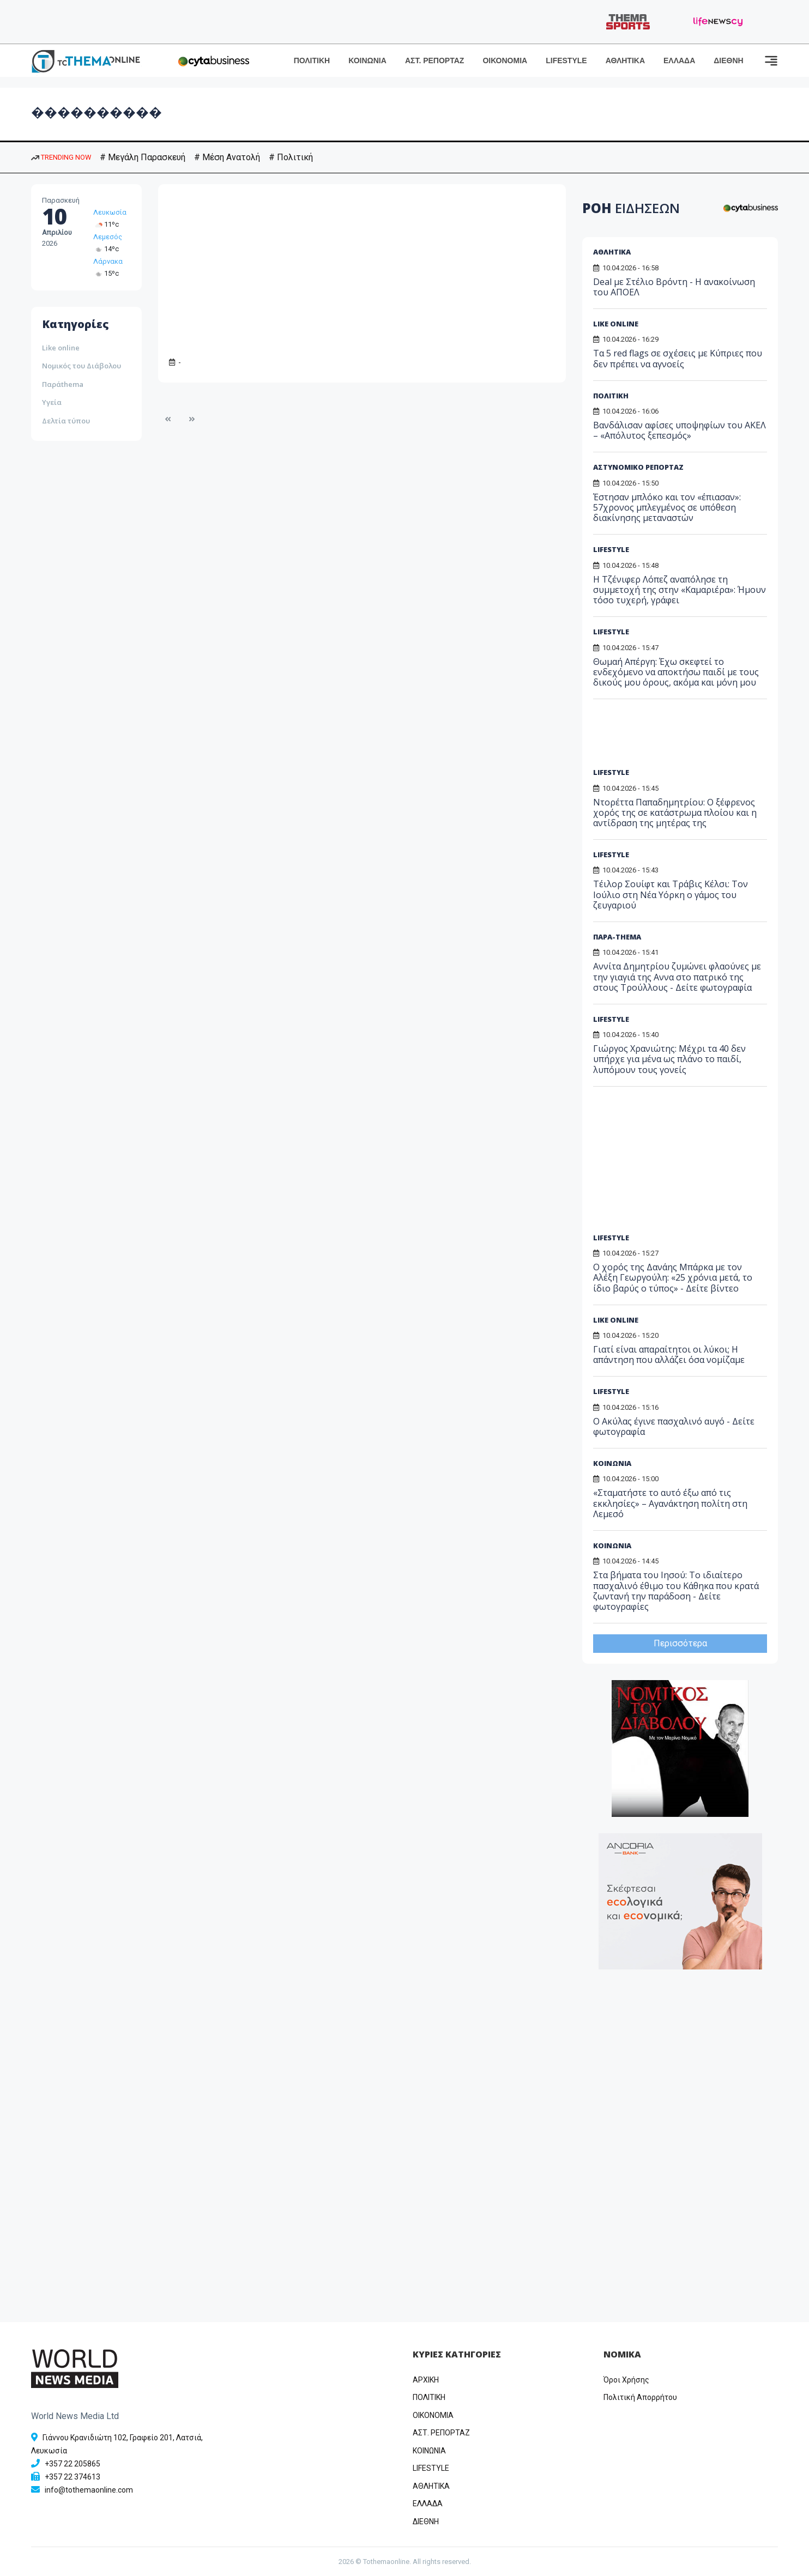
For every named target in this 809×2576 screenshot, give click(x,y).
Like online (61, 348)
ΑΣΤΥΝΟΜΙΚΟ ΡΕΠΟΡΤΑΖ (638, 467)
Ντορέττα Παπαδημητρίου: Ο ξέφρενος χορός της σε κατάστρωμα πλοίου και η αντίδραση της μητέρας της (675, 812)
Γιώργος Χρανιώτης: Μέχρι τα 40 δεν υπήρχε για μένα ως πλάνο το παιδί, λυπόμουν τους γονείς (669, 1058)
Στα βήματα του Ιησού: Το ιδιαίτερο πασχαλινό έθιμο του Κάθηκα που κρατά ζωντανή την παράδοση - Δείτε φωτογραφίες (676, 1591)
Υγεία (52, 402)
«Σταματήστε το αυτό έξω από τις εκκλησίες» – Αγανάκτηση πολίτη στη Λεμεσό (670, 1503)
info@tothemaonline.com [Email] (89, 2490)
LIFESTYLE (566, 60)
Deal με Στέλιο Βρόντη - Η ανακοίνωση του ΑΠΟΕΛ (674, 287)
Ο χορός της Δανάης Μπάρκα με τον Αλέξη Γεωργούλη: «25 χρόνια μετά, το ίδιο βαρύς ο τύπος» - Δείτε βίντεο (672, 1277)
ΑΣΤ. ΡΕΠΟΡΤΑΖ (434, 60)
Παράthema (62, 384)
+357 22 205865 (72, 2463)
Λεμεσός (107, 237)
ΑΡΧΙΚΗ (426, 2379)
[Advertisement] (676, 737)
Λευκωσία (109, 212)
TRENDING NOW (61, 157)
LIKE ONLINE (615, 324)
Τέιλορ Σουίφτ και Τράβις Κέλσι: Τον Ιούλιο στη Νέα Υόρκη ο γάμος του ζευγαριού (670, 894)
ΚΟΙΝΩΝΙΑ (367, 60)
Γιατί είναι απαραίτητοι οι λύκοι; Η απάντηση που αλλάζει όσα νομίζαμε (669, 1354)
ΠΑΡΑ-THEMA (617, 937)
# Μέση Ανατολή (227, 157)
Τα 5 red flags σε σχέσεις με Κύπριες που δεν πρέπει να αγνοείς (677, 358)
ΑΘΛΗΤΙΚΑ (625, 60)
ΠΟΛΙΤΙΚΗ (312, 60)
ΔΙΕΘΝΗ (728, 60)
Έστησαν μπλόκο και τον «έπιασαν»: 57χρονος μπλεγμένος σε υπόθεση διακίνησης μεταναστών (667, 507)
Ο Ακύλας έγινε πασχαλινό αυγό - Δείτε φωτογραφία (673, 1426)
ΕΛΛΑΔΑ (679, 60)
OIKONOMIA (433, 2415)
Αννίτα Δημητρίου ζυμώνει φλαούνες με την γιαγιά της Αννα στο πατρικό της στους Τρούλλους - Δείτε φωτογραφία (677, 976)
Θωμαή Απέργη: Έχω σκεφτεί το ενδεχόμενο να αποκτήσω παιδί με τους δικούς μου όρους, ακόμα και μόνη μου (676, 672)
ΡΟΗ (631, 208)
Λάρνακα (108, 261)
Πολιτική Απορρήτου (640, 2397)
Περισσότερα (680, 1643)
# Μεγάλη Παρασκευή (142, 157)
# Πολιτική (291, 157)
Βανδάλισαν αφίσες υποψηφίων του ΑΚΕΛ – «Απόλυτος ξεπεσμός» (679, 430)
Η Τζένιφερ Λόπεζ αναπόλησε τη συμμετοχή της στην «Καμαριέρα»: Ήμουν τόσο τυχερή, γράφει (679, 589)
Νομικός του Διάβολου (81, 366)
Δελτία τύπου (66, 421)
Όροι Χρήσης (626, 2379)
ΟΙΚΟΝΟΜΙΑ (504, 60)
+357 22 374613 (72, 2476)
